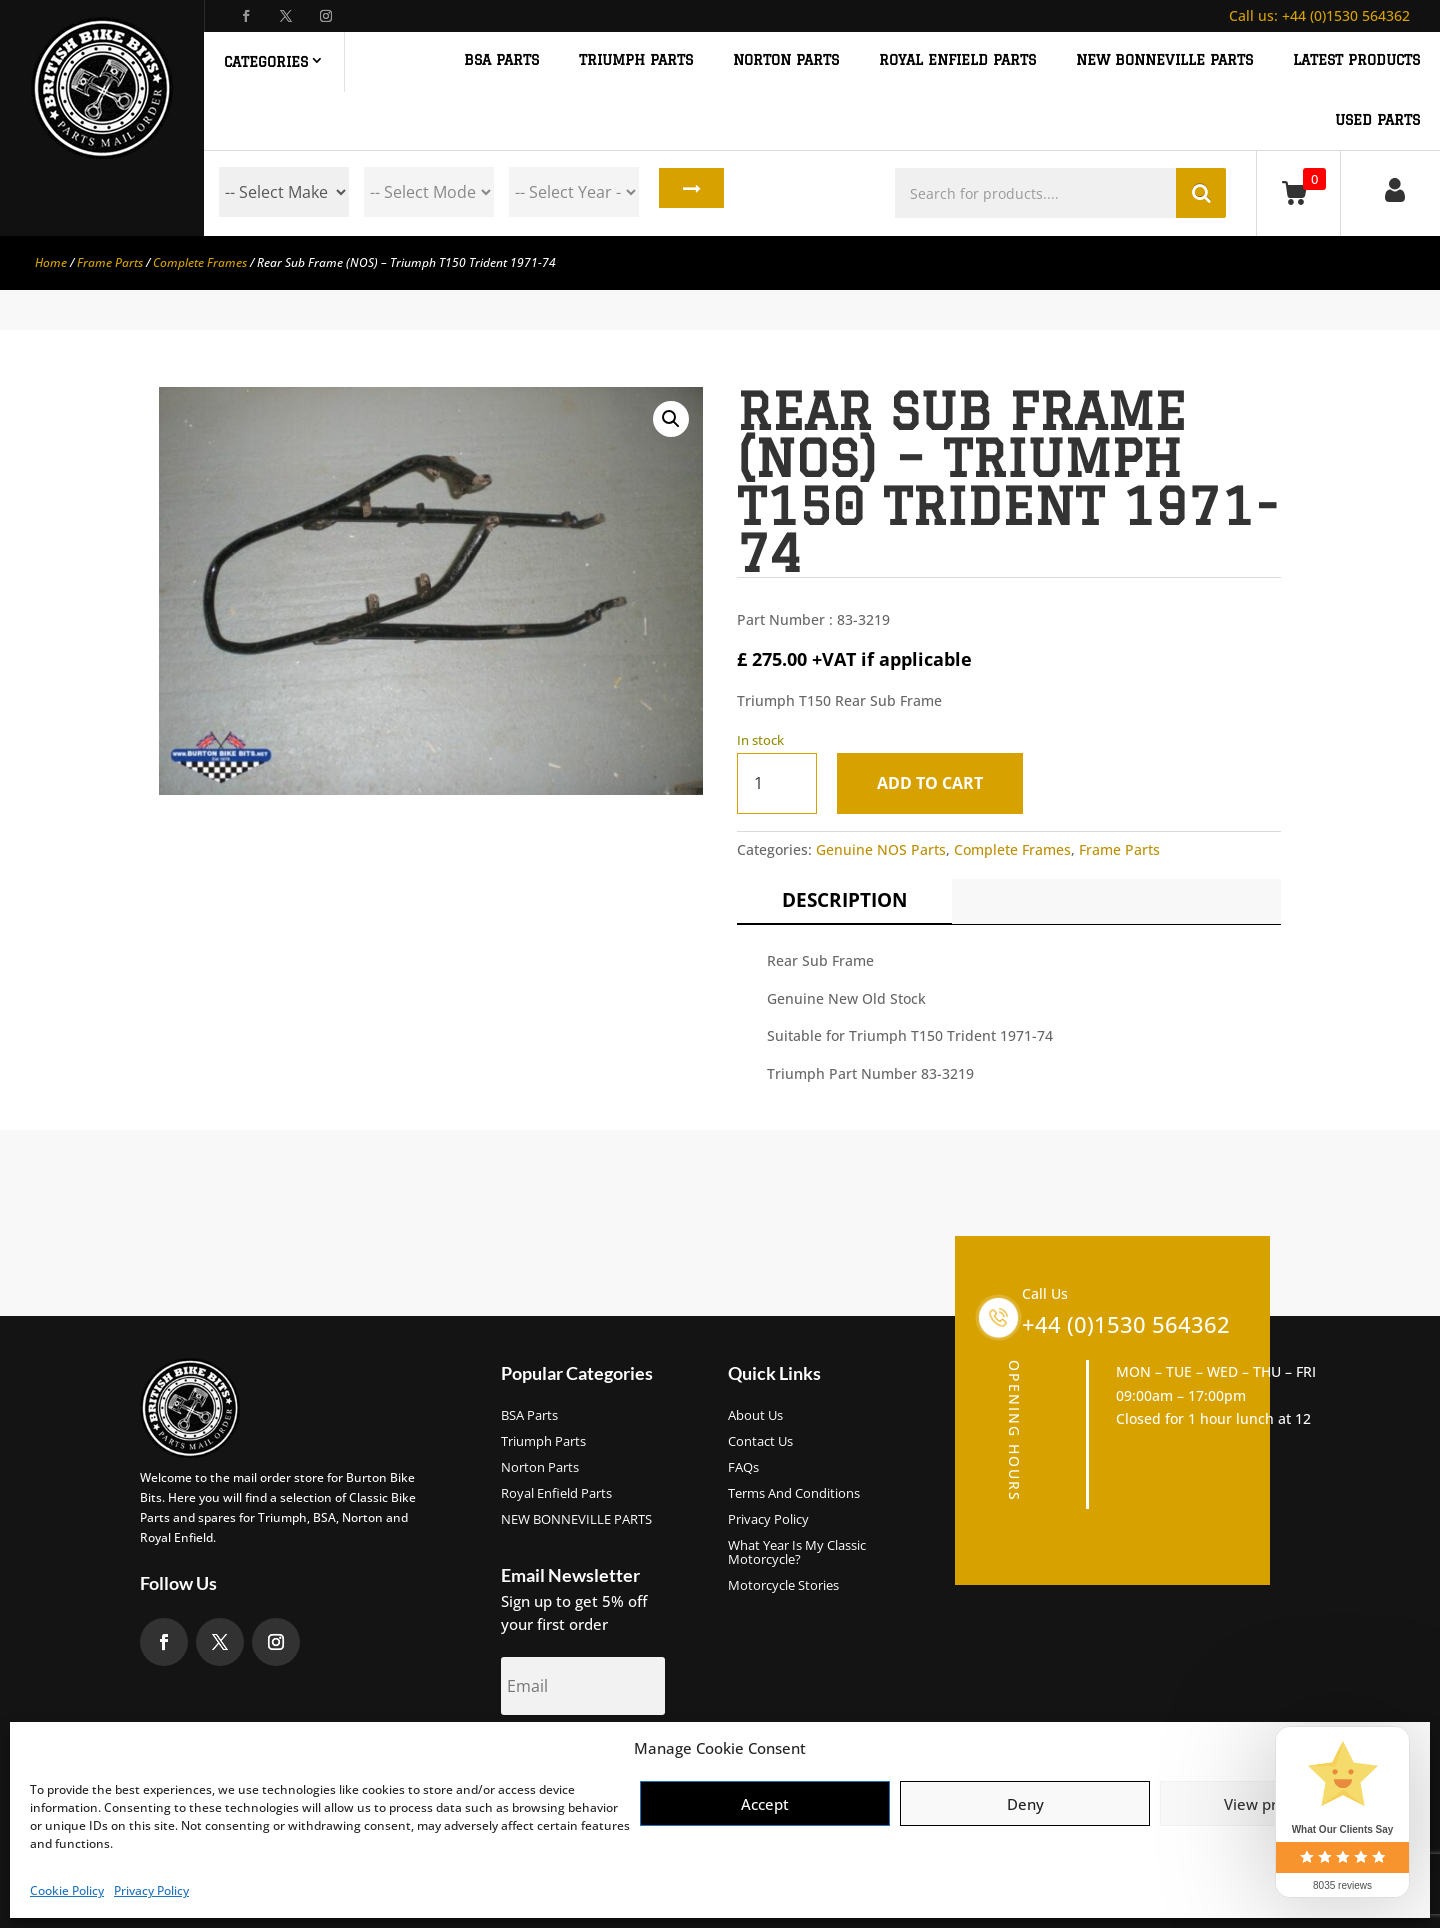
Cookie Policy (67, 1890)
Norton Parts (540, 1468)
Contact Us (760, 1442)
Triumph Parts (543, 1442)
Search (686, 192)
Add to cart (937, 783)
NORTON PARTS (786, 60)
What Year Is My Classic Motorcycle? (797, 1553)
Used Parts (1377, 120)
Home (51, 262)
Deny (1025, 1804)
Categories (266, 62)
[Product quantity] (777, 783)
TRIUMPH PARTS (636, 60)
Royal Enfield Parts (556, 1494)
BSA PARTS (501, 60)
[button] (671, 419)
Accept (765, 1804)
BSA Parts (529, 1416)
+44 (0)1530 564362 (1319, 15)
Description (844, 900)
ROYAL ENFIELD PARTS (957, 60)
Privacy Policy (151, 1890)
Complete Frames (200, 262)
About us (755, 1416)
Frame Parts (110, 262)
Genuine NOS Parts (881, 849)
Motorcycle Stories (783, 1586)
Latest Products (1356, 60)
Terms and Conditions (794, 1494)
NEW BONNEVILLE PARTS (1164, 60)
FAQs (743, 1468)
